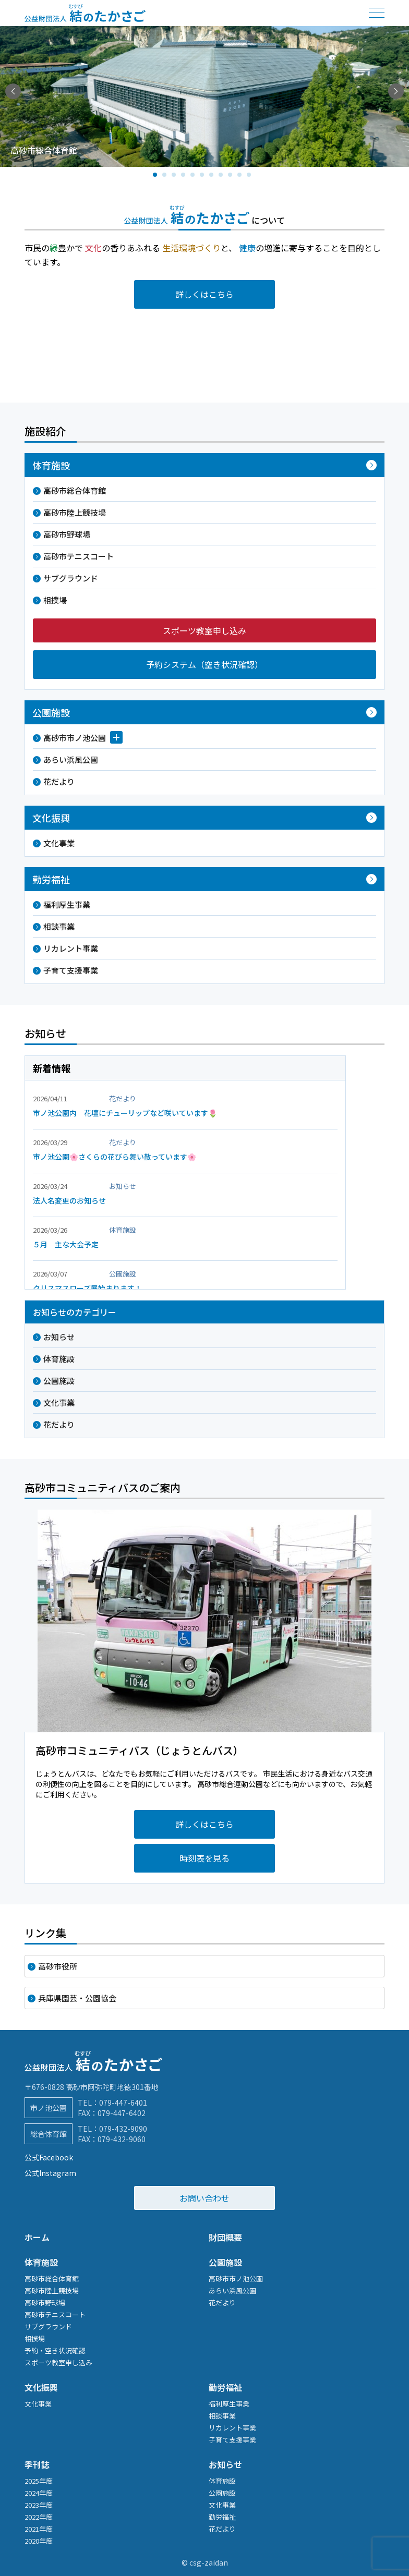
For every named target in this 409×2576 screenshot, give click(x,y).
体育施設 (59, 1358)
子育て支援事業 (70, 970)
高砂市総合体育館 (74, 490)
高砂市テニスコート (78, 556)
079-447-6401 (123, 2102)
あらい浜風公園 (70, 759)
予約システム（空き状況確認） (204, 664)
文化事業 (59, 842)
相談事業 (59, 926)
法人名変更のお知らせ (69, 1200)
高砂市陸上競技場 (74, 512)
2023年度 (39, 2505)
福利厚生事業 (66, 904)
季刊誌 (37, 2464)
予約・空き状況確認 (55, 2350)
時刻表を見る (204, 1858)
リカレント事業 (70, 948)
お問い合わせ (204, 2198)
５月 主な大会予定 (66, 1244)
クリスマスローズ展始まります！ (87, 1288)
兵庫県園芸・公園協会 (77, 1997)
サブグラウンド (70, 578)
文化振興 (41, 2387)
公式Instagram (50, 2173)
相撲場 (55, 599)
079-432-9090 (123, 2128)
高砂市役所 (57, 1966)
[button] (396, 91)
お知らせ (59, 1336)
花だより (59, 781)
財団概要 (225, 2237)
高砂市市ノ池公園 (74, 737)
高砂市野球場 (66, 534)
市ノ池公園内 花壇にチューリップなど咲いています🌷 (125, 1113)
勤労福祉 (225, 2387)
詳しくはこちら (204, 294)
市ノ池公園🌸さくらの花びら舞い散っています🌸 (114, 1156)
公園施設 (59, 1380)
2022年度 (39, 2517)
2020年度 (39, 2541)
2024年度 (39, 2493)
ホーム (37, 2237)
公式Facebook (49, 2157)
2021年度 (39, 2529)
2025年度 (39, 2481)
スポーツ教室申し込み (204, 630)
